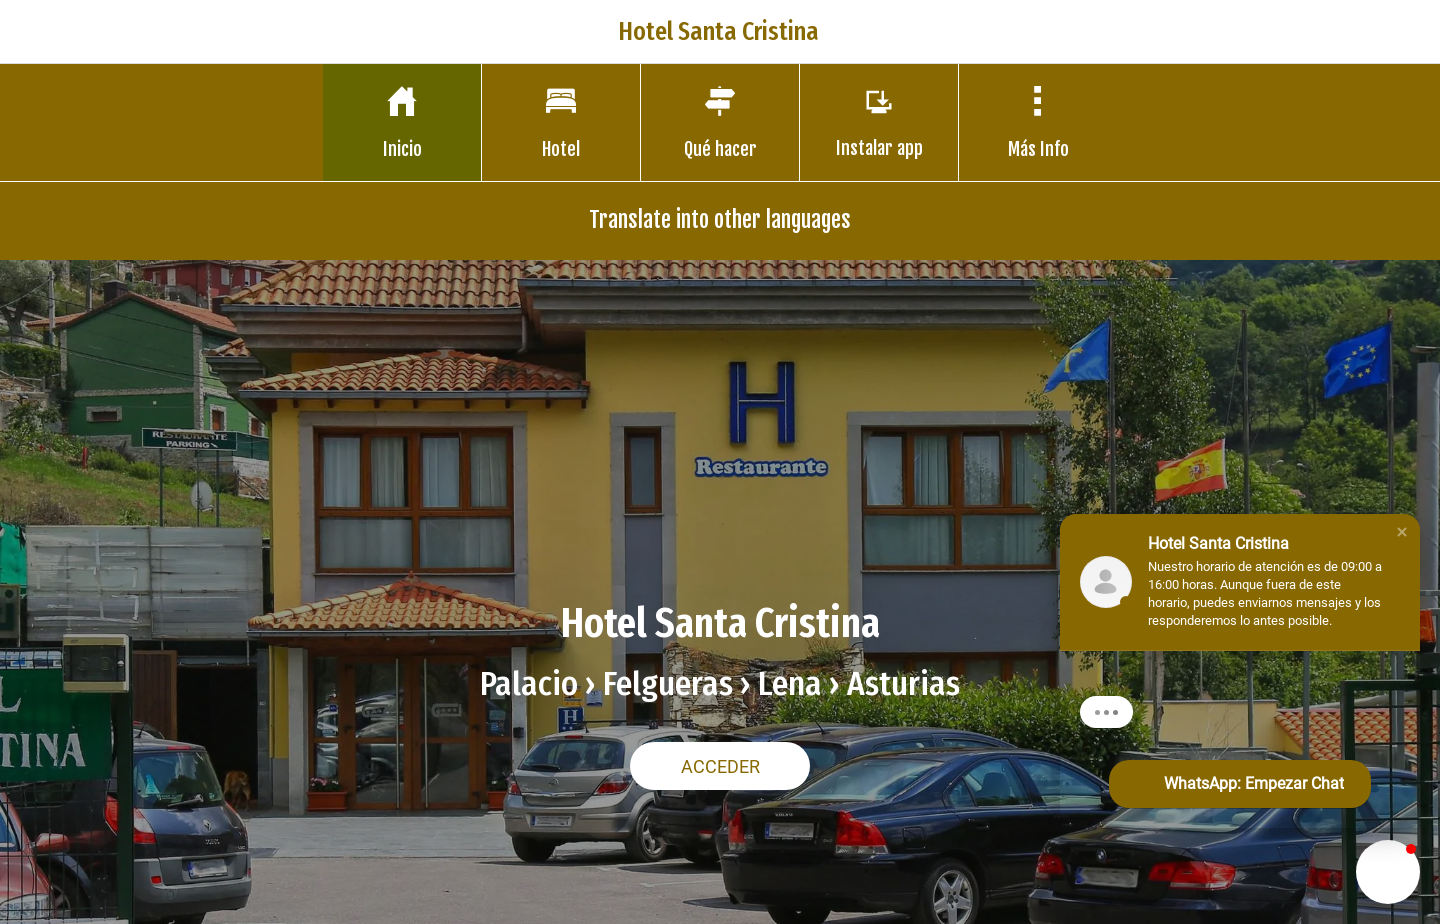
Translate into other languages (720, 219)
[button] (1402, 532)
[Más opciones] (1038, 122)
